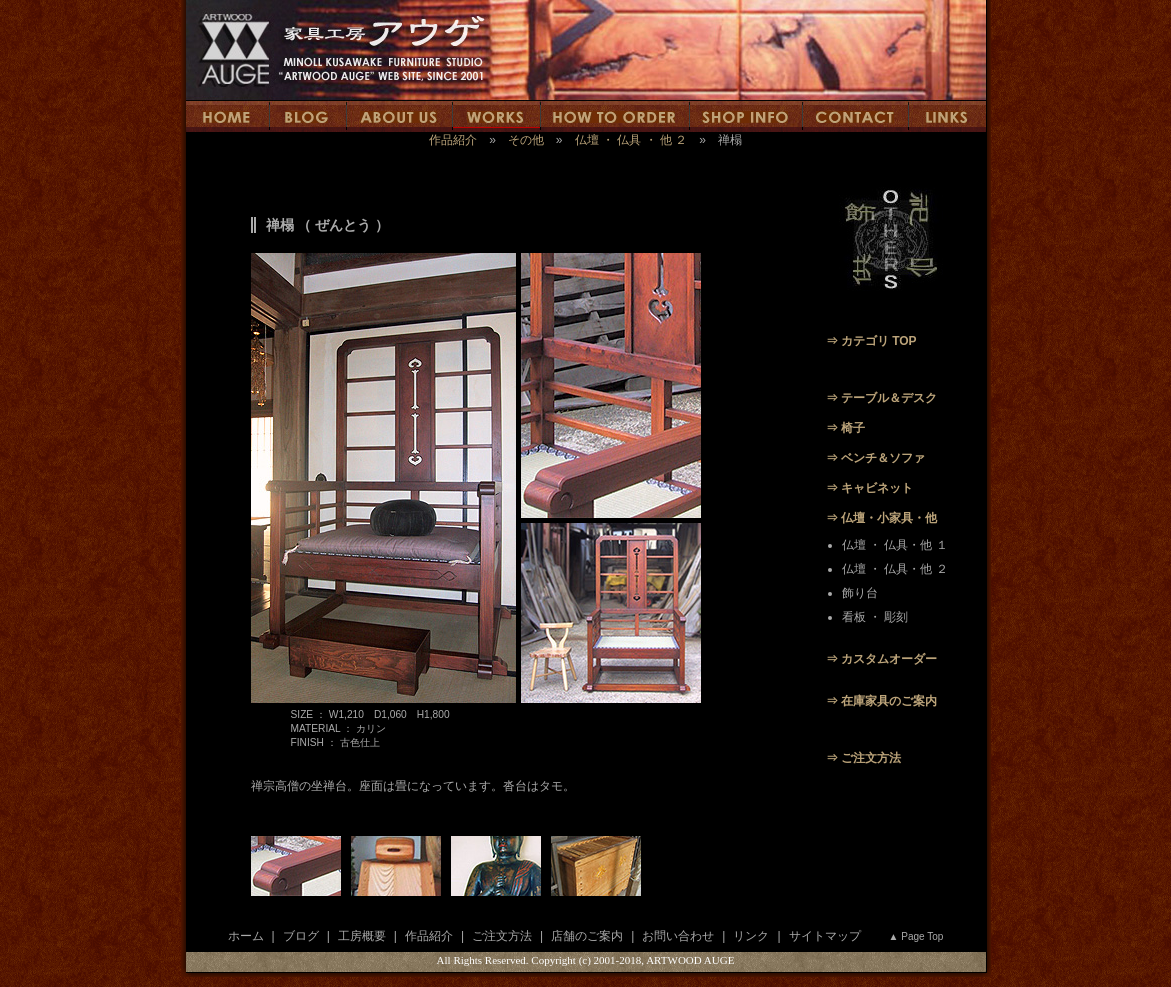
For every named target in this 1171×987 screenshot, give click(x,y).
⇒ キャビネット (869, 488)
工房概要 (362, 936)
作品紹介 (453, 140)
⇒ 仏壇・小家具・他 (881, 518)
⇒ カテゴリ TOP (871, 341)
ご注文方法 (502, 936)
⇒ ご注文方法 (863, 758)
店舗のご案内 (587, 936)
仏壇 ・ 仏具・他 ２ (895, 569)
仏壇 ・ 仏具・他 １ (895, 545)
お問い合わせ (678, 936)
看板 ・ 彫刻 (875, 617)
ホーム (246, 936)
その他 (526, 140)
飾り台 (860, 593)
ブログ (301, 936)
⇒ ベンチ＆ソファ (875, 458)
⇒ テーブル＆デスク (881, 398)
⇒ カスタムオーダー (881, 659)
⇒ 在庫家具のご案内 (881, 701)
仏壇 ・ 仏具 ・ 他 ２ (631, 140)
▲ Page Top (916, 936)
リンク (751, 936)
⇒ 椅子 (845, 428)
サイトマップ (825, 936)
